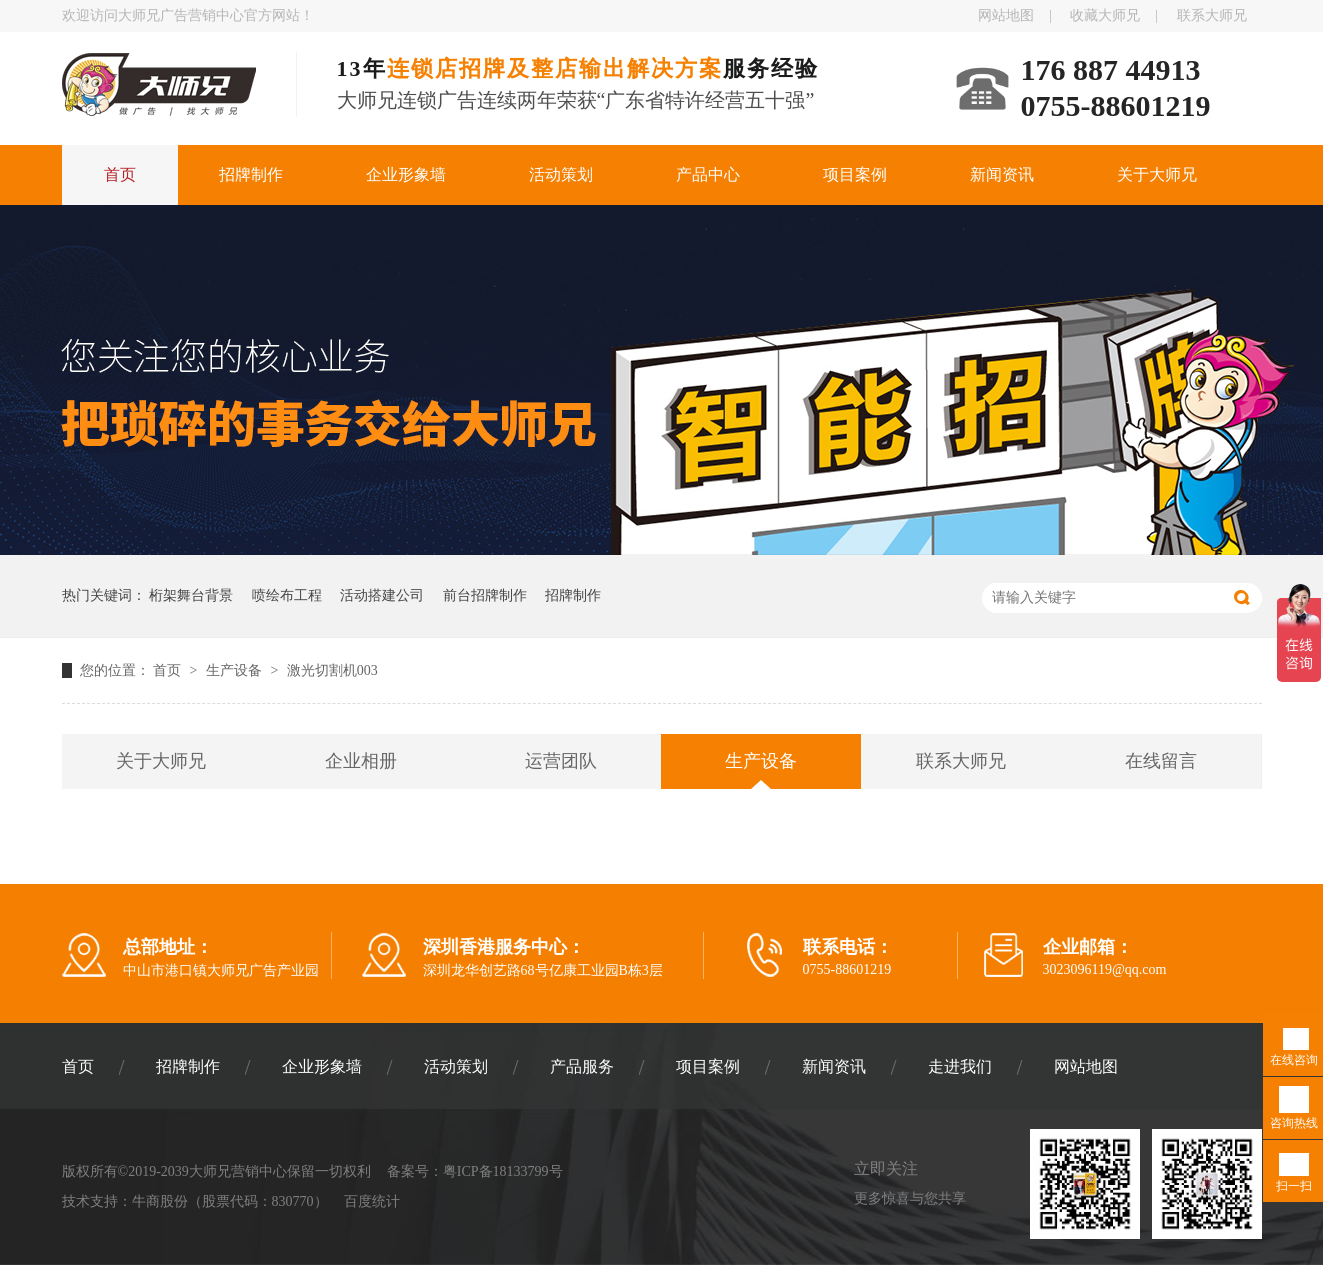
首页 (120, 174)
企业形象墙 (406, 174)
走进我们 (960, 1066)
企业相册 (361, 761)
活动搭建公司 (382, 595)
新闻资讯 (1002, 174)
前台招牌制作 (485, 595)
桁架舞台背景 (191, 595)
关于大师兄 (1157, 174)
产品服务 (582, 1066)
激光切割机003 (332, 670)
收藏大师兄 (1105, 15)
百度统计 (372, 1201)
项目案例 (855, 174)
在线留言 (1161, 761)
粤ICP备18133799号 (503, 1171)
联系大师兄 (1212, 15)
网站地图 (1006, 15)
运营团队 (561, 761)
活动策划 (561, 174)
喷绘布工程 (287, 595)
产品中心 (708, 174)
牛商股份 (160, 1201)
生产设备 (236, 670)
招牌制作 (251, 174)
